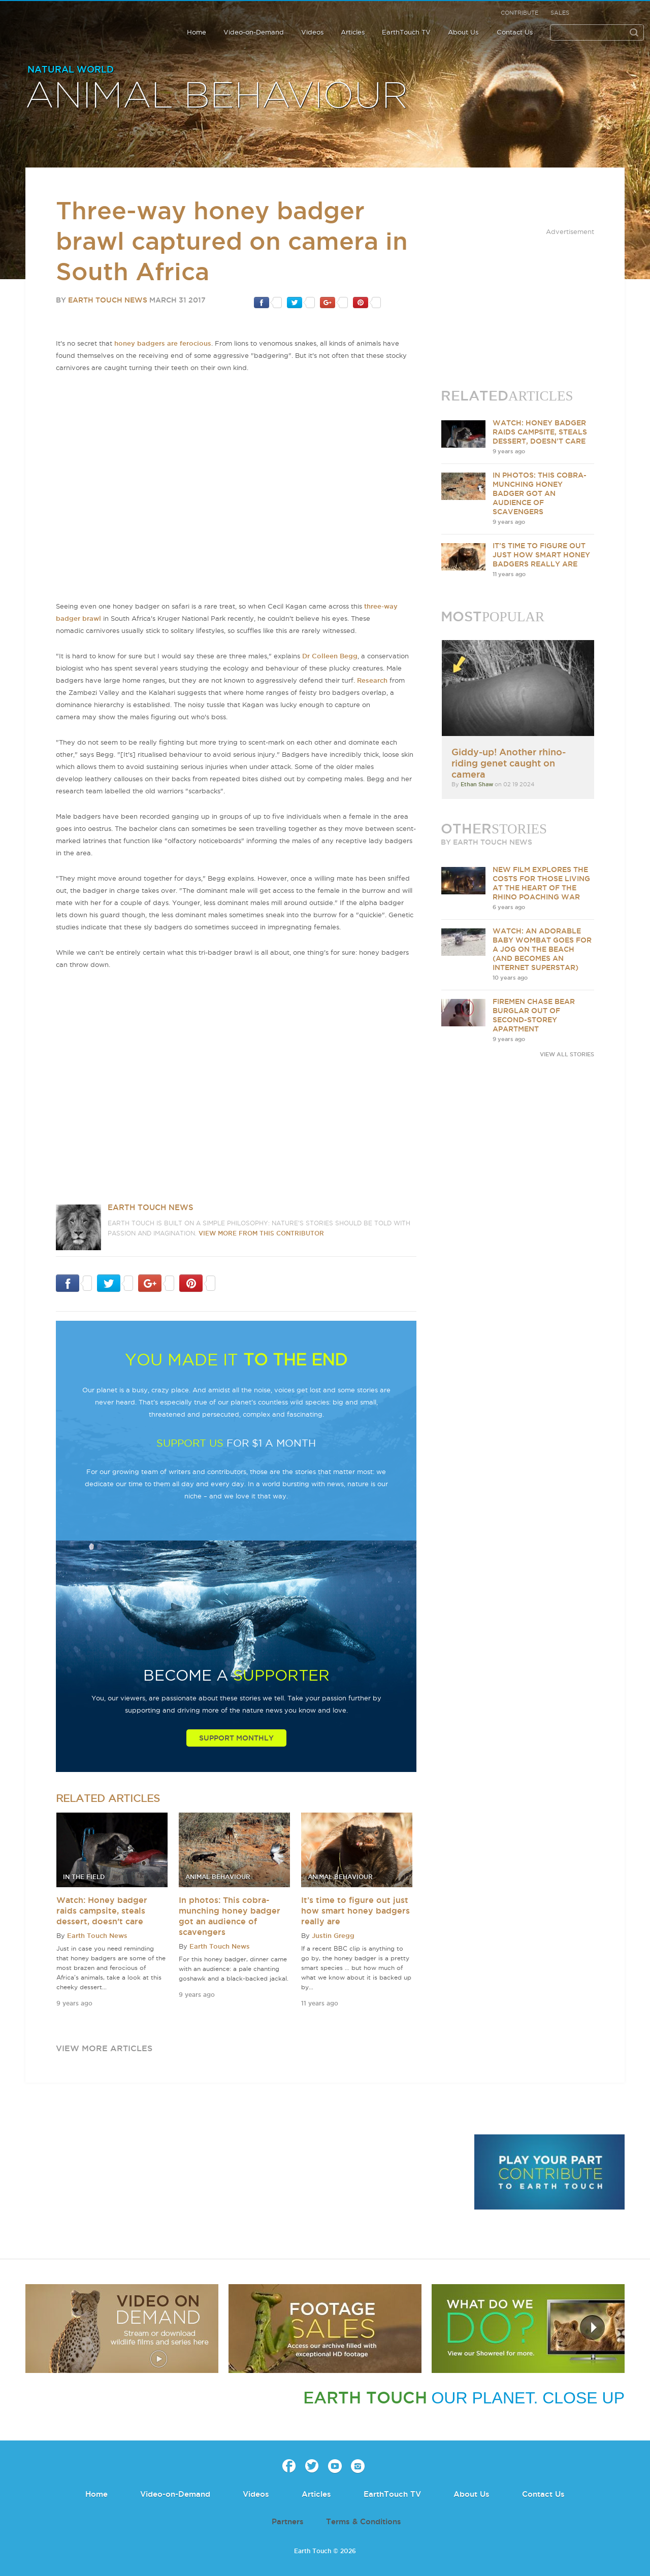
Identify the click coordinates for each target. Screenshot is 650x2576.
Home (196, 32)
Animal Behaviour (216, 96)
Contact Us (515, 32)
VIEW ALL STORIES (567, 1054)
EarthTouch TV (406, 32)
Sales (559, 13)
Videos (312, 32)
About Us (463, 32)
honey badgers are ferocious (162, 343)
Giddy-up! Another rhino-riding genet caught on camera (508, 763)
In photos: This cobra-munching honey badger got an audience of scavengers (540, 493)
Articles (353, 32)
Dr (307, 655)
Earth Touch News (107, 300)
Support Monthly (236, 1738)
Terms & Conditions (363, 2521)
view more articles (104, 2048)
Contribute (519, 13)
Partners (288, 2521)
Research (372, 680)
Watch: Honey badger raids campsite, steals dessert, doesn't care (101, 1910)
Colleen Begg (335, 655)
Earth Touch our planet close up (62, 25)
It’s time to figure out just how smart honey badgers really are (355, 1910)
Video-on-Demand (253, 32)
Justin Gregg (333, 1935)
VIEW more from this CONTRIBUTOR (261, 1233)
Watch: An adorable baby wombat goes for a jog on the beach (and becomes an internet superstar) (542, 949)
